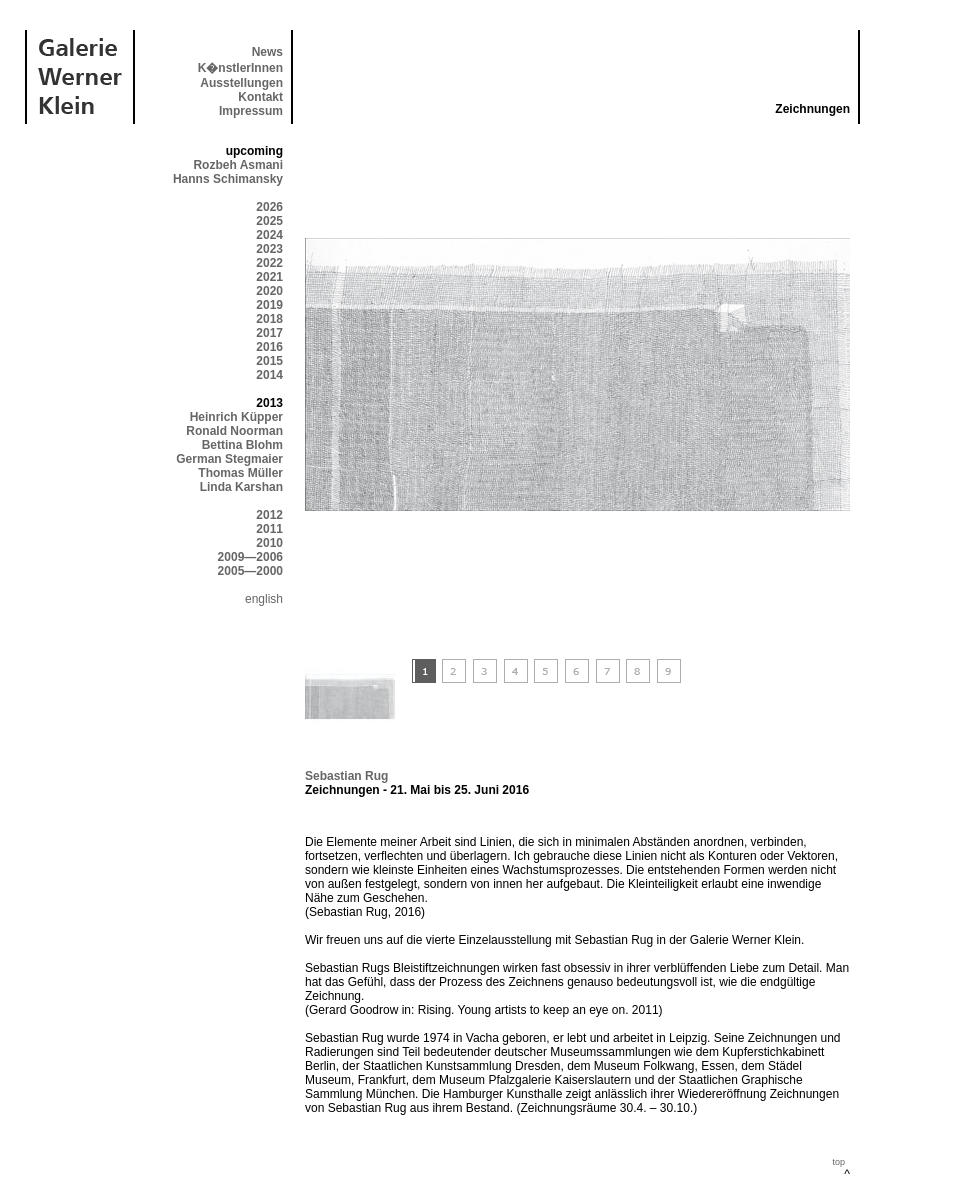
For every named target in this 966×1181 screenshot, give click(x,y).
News (267, 52)
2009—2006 (250, 557)
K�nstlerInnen (240, 68)
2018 (269, 319)
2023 (269, 249)
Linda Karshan (241, 487)
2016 (269, 347)
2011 (269, 529)
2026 (269, 207)
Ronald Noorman (234, 431)
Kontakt (260, 97)
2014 (269, 375)
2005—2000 (250, 571)
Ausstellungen (241, 83)
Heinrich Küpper (236, 417)
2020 (269, 291)
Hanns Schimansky (228, 179)
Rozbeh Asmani (238, 165)
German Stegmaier (229, 459)
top (838, 1162)
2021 (269, 277)
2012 (269, 515)
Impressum (251, 111)
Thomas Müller (240, 473)
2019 (269, 305)
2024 (269, 235)
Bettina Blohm (242, 445)
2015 (269, 361)
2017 (269, 333)
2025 (269, 221)
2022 (269, 263)
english (264, 599)
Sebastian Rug (346, 776)
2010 (269, 543)
